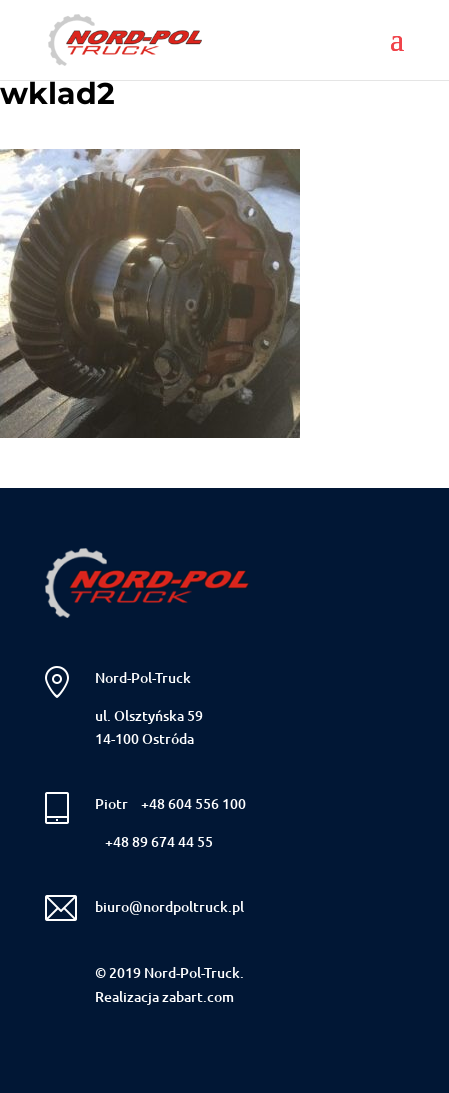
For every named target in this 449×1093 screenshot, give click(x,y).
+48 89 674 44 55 (159, 841)
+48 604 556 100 (193, 803)
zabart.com (198, 996)
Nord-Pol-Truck (143, 677)
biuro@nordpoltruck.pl (169, 906)
